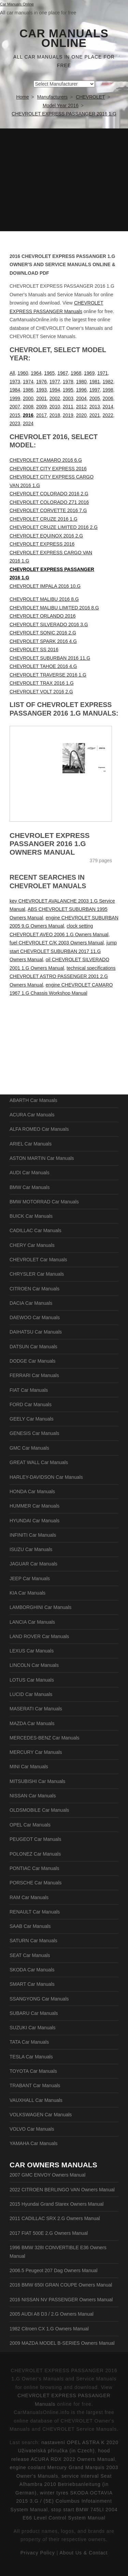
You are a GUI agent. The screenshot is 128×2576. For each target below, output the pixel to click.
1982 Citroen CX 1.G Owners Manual (49, 2328)
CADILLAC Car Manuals (35, 1230)
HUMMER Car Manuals (34, 1506)
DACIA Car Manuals (31, 1303)
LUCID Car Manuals (31, 1694)
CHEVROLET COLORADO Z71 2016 (49, 502)
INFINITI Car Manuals (33, 1535)
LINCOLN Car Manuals (34, 1665)
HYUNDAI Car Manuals (34, 1520)
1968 (76, 373)
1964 (36, 373)
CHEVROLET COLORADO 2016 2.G (49, 493)
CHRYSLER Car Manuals (37, 1274)
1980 (81, 381)
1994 (54, 390)
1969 (89, 373)
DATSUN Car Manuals (33, 1346)
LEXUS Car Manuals (32, 1651)
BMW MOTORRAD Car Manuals (44, 1201)
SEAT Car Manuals (30, 1955)
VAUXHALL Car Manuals (36, 2100)
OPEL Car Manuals (30, 1825)
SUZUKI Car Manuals (33, 2027)
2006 (108, 398)
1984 (15, 390)
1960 (22, 373)
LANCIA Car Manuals (32, 1622)
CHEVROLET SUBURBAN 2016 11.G (50, 658)
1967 (62, 373)
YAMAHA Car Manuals (34, 2143)
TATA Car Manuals (29, 2042)
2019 (68, 415)
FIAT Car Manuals (29, 1390)
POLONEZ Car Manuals (35, 1854)
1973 (15, 381)
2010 (54, 406)
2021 (94, 415)
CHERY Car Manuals (32, 1245)
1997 (94, 390)
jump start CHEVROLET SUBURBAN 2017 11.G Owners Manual (63, 951)
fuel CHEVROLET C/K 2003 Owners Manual (57, 942)
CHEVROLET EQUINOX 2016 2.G (46, 535)
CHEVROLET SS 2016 (34, 649)
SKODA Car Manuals (32, 1969)
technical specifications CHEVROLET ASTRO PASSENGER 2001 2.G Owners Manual (63, 976)
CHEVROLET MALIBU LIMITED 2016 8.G (54, 607)
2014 (108, 406)
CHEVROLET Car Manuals (38, 1259)
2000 (28, 398)
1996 (81, 390)
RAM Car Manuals (29, 1897)
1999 (15, 398)
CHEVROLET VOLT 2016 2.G (41, 691)
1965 (49, 373)
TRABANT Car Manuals (35, 2085)
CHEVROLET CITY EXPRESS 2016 (48, 468)
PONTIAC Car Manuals (34, 1868)
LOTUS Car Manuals (32, 1680)
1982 (108, 381)
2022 (108, 415)
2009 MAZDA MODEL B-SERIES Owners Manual (62, 2343)
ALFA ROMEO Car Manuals (39, 1129)
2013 (94, 406)
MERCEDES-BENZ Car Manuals (45, 1738)
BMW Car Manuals (29, 1187)
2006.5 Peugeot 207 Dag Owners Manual (54, 2270)
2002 (54, 398)
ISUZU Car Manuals (31, 1549)
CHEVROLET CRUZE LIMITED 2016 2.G (54, 527)
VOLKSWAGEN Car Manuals (41, 2114)
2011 (68, 406)
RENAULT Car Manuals (35, 1912)
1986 (28, 390)
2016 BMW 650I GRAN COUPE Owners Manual (61, 2285)
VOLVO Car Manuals (32, 2129)
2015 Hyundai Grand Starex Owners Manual (56, 2204)
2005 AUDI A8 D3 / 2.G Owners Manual (52, 2314)
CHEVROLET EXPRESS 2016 (42, 544)
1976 (41, 381)
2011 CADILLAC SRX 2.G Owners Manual (55, 2218)
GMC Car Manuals (29, 1448)
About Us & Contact (83, 2552)
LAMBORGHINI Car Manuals (40, 1607)
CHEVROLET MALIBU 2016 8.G (44, 599)
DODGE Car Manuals (33, 1361)
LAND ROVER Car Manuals (39, 1636)
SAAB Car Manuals (30, 1926)
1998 (108, 390)
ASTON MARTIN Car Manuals (42, 1158)
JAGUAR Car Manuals (33, 1563)
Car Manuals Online (64, 38)
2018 (54, 415)
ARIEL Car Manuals (31, 1144)
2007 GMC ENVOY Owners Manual (47, 2175)
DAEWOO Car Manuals (35, 1317)
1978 (68, 381)
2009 (41, 406)
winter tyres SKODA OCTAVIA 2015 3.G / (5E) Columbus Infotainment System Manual (62, 2501)
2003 (68, 398)
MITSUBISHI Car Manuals (37, 1781)
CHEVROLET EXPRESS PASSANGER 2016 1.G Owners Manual (50, 843)
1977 (54, 381)
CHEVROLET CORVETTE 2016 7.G (48, 510)
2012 (81, 406)
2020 (81, 415)
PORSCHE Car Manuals (36, 1882)
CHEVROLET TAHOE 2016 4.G (43, 666)
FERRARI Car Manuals (34, 1375)
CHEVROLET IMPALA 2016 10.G (45, 586)
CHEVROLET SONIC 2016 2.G (43, 632)
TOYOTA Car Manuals (33, 2071)
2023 (15, 423)
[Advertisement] (64, 180)
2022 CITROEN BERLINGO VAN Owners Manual (62, 2189)
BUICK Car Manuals (31, 1216)
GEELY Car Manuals (32, 1419)
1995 (68, 390)
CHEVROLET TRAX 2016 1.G (42, 683)
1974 (28, 381)
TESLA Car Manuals (31, 2056)
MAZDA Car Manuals (32, 1723)
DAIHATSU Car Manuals (36, 1332)
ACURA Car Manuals (32, 1114)
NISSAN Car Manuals (33, 1795)
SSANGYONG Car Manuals (39, 1999)
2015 (15, 415)
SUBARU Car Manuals (34, 2013)
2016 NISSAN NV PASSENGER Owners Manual (61, 2299)
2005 (94, 398)
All (12, 373)
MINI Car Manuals (29, 1766)
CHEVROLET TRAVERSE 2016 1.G (48, 675)
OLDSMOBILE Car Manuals (39, 1810)
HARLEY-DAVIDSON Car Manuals (46, 1477)
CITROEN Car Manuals (34, 1288)
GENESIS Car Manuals (34, 1433)
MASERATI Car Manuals (36, 1708)
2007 (15, 406)
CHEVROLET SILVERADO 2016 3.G (49, 624)
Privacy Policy (37, 2552)
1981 (94, 381)
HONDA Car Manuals (32, 1491)
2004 (81, 398)
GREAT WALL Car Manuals (39, 1462)
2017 (41, 415)
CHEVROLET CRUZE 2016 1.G (43, 519)
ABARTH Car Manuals (33, 1100)
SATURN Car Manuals (33, 1940)
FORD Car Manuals (31, 1404)
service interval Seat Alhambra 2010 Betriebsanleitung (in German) (63, 2484)
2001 (41, 398)
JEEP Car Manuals (30, 1578)
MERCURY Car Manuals (36, 1752)
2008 (28, 406)
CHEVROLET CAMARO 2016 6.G (46, 460)
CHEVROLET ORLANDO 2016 (42, 616)
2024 (28, 423)
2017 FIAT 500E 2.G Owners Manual (49, 2233)
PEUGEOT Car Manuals (35, 1839)
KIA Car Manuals (27, 1593)
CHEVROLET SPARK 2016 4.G (43, 641)
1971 (102, 373)
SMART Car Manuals (32, 1984)
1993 (41, 390)
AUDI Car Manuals (29, 1172)
